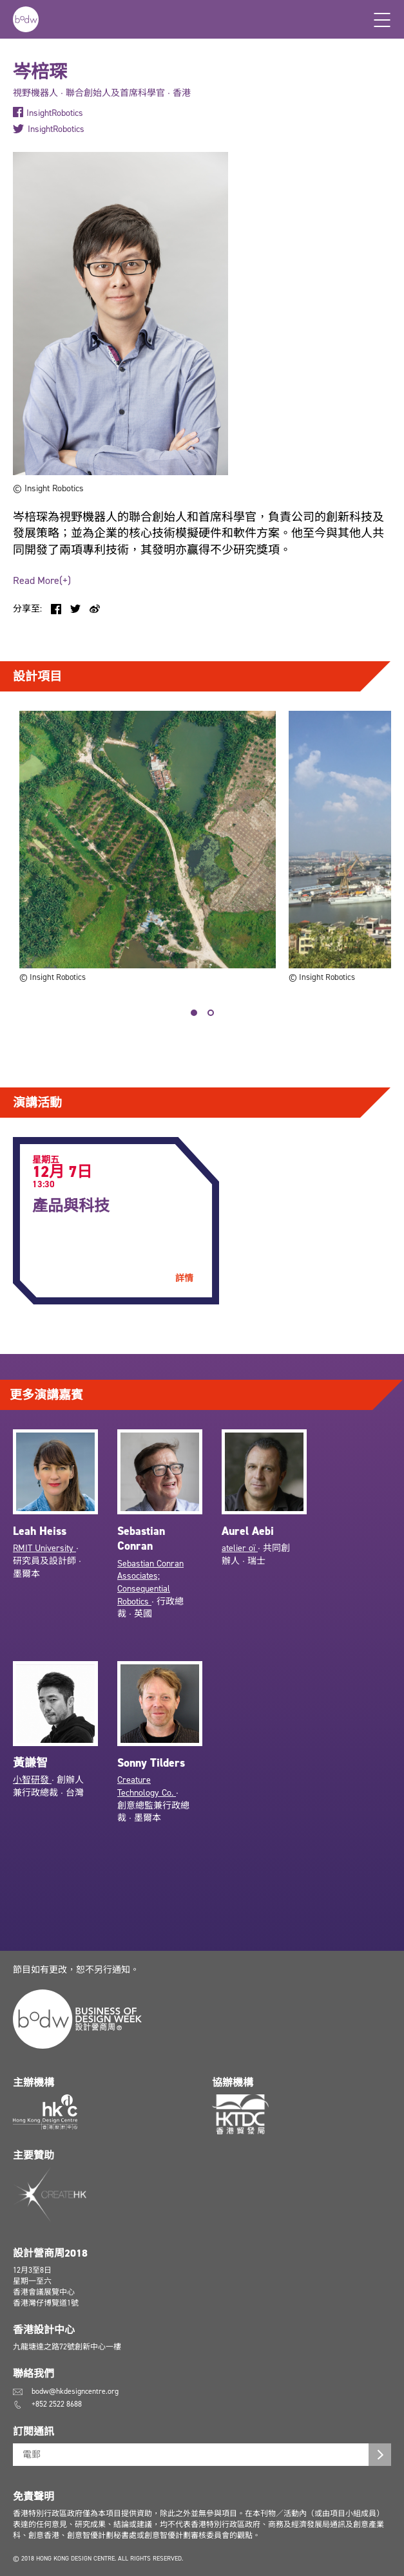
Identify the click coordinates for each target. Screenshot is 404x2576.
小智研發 (32, 1780)
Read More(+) (42, 580)
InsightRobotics (54, 113)
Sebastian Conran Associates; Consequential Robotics (150, 1582)
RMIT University (44, 1548)
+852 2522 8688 (57, 2404)
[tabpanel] (147, 847)
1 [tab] (194, 1013)
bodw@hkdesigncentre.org (75, 2391)
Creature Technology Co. (146, 1786)
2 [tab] (210, 1013)
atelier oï (240, 1548)
